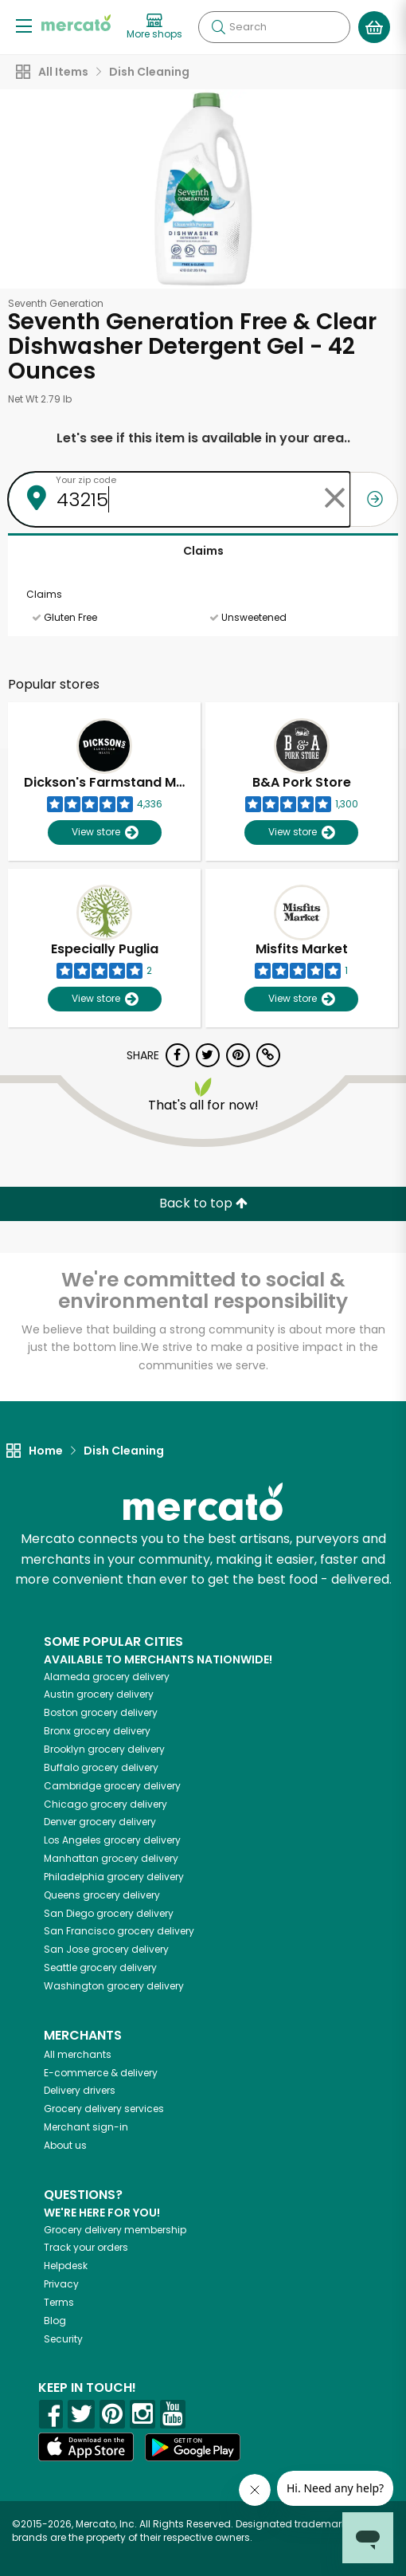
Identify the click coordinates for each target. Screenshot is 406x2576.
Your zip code (86, 479)
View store (105, 832)
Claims (203, 551)
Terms (59, 2302)
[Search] (274, 27)
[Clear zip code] (334, 499)
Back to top (203, 1203)
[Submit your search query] (218, 27)
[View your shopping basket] (374, 27)
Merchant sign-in (86, 2127)
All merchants (77, 2054)
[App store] (86, 2447)
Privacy (61, 2284)
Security (63, 2339)
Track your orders (86, 2247)
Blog (55, 2320)
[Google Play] (192, 2447)
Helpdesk (66, 2265)
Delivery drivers (79, 2090)
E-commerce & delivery (101, 2072)
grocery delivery (107, 1676)
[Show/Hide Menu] (24, 25)
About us (65, 2145)
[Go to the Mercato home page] (76, 23)
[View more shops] (154, 27)
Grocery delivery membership (115, 2229)
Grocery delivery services (104, 2108)
